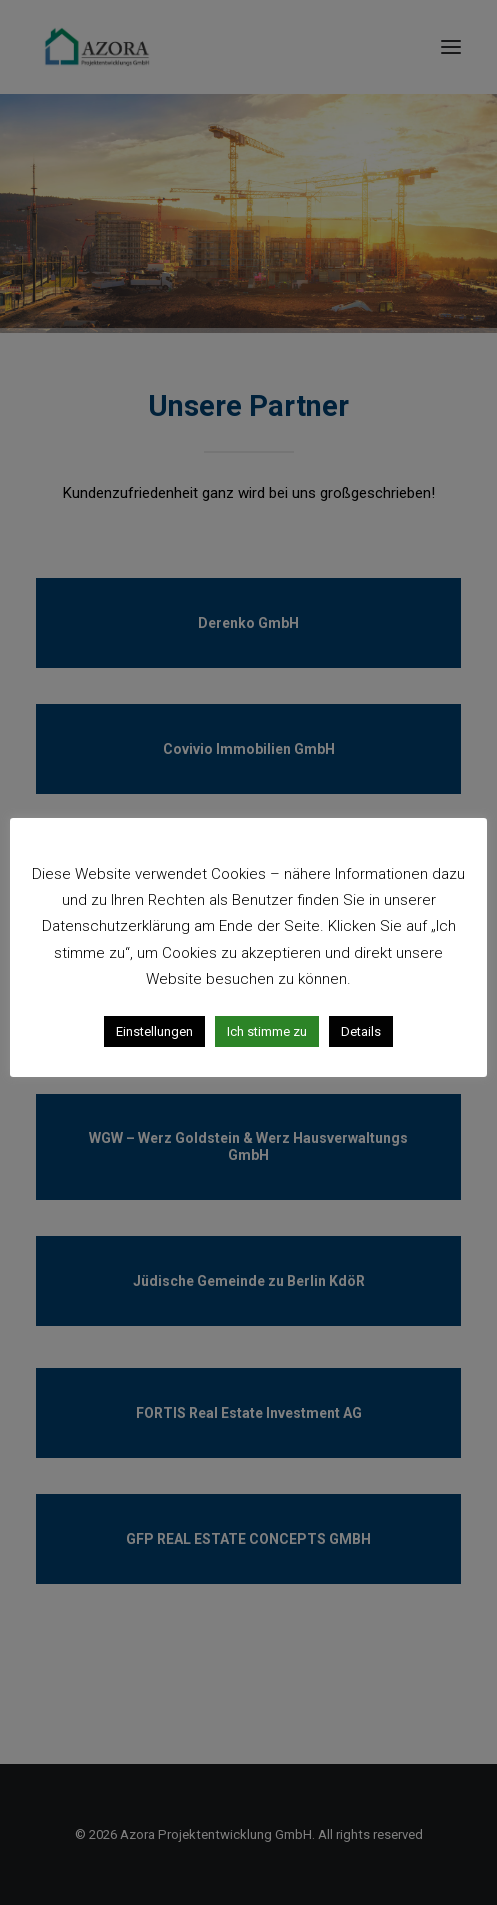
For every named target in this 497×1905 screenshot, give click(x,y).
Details (361, 1031)
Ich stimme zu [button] (267, 1031)
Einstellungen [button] (154, 1031)
